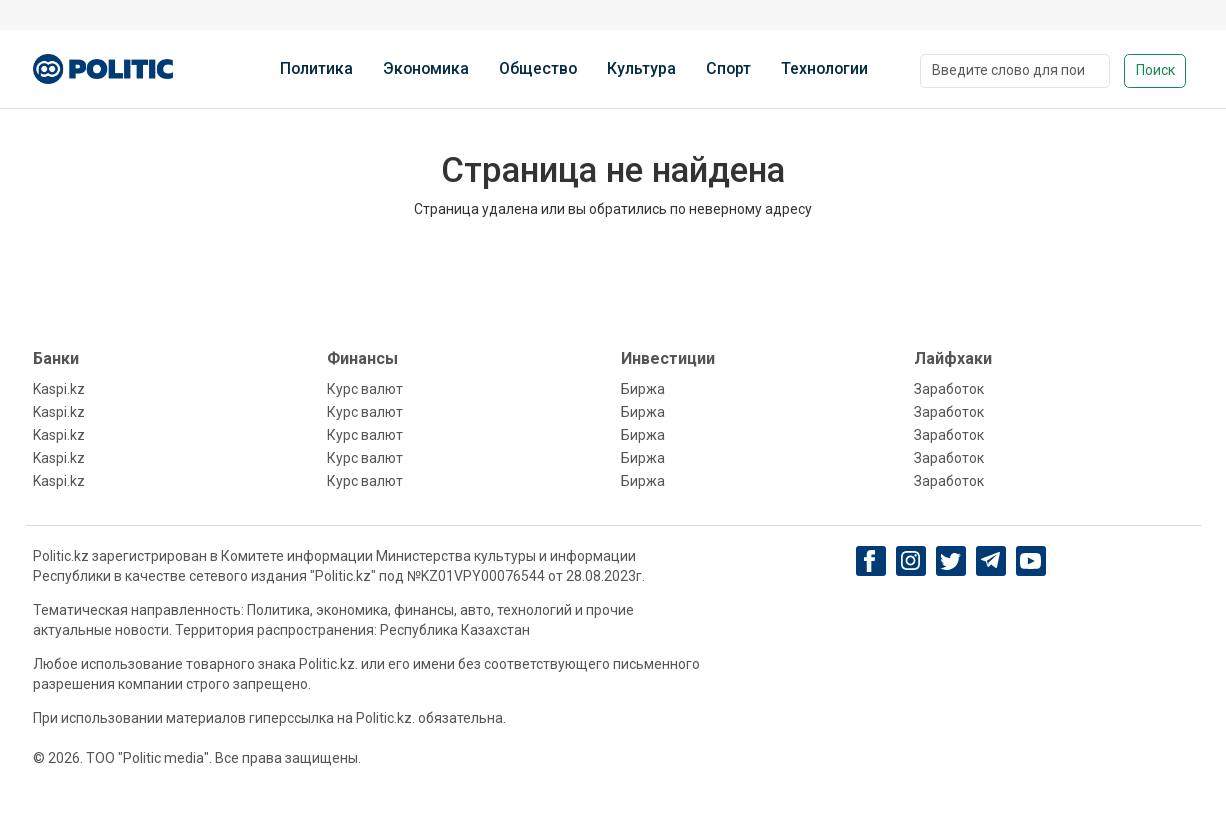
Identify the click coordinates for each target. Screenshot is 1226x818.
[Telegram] (990, 561)
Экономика (426, 68)
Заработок (949, 389)
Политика (316, 68)
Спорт (728, 68)
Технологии (824, 68)
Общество (538, 68)
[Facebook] (870, 561)
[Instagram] (910, 561)
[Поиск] (1015, 71)
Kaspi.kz (59, 389)
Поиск (1155, 70)
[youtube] (1030, 561)
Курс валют (365, 389)
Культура (641, 68)
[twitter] (950, 561)
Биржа (643, 389)
